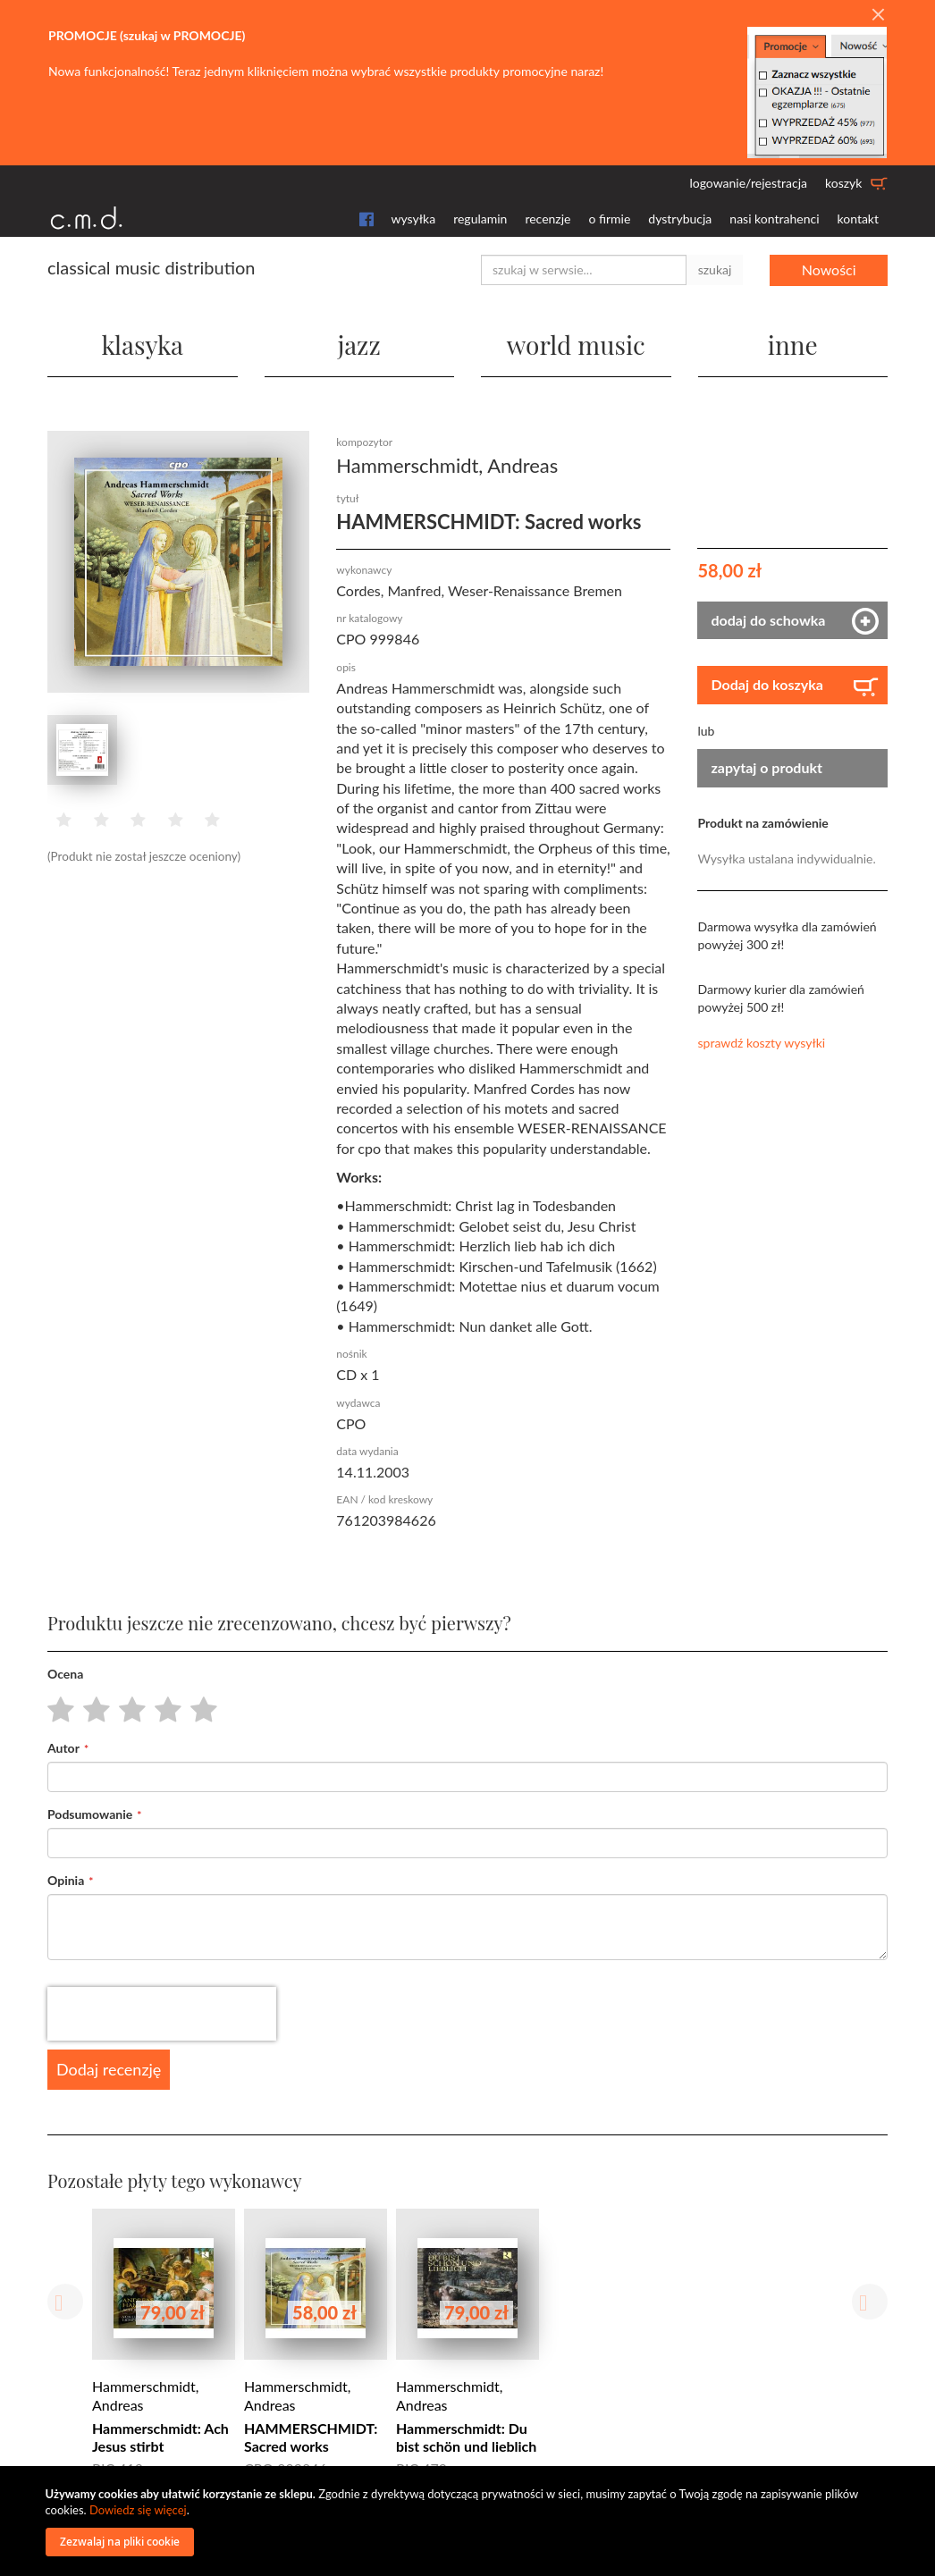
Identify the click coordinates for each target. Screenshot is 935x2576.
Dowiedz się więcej (138, 2510)
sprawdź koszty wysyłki (761, 1042)
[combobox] (584, 270)
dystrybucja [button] (680, 218)
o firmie (609, 218)
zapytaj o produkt (766, 767)
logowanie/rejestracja (748, 182)
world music (576, 344)
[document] (470, 2521)
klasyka (142, 344)
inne (793, 344)
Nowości (829, 269)
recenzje (547, 218)
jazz (359, 344)
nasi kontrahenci (774, 218)
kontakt (858, 218)
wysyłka (414, 218)
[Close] (878, 15)
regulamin (480, 218)
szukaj (715, 269)
